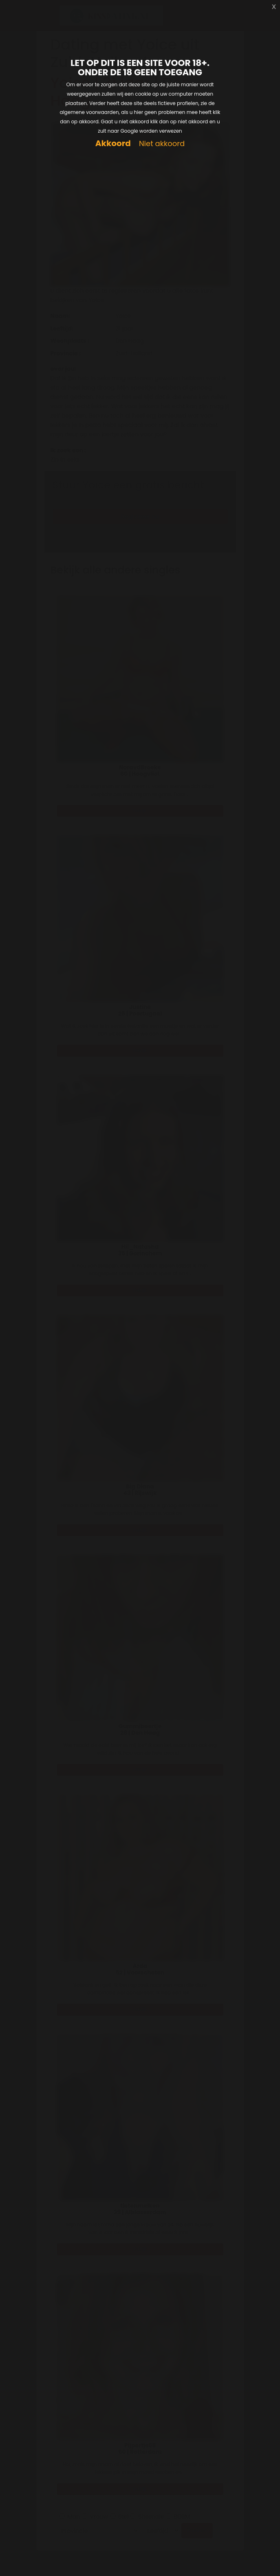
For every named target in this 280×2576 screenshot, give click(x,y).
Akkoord (113, 143)
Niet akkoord (162, 144)
